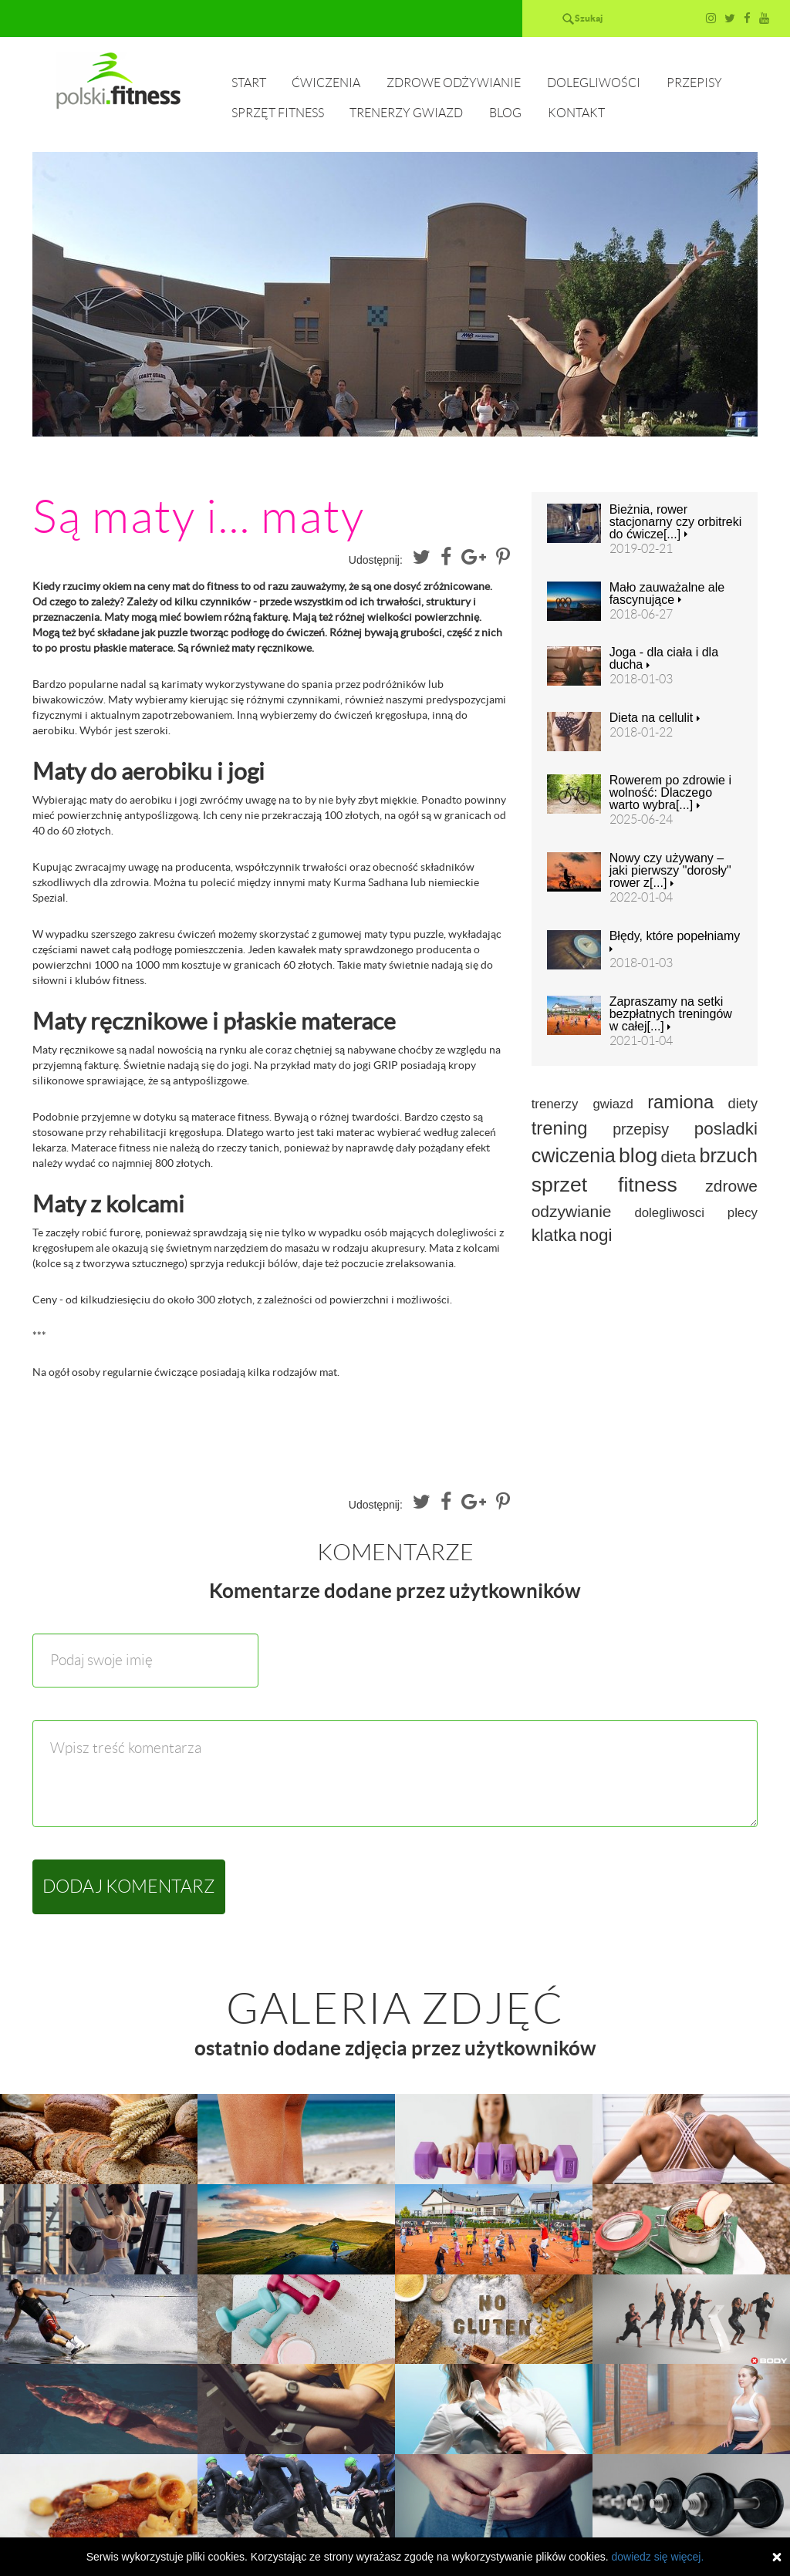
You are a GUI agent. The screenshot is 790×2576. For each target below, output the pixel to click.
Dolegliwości (593, 82)
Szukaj (589, 18)
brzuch (728, 1155)
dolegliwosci (669, 1212)
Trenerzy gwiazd (406, 113)
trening (560, 1128)
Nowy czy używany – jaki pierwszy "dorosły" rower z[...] (670, 870)
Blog (505, 113)
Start (248, 82)
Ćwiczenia (326, 82)
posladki (726, 1128)
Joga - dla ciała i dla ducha (663, 658)
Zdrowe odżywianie (454, 82)
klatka (554, 1235)
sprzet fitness (604, 1184)
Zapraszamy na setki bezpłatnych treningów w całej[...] (670, 1014)
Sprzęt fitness (277, 113)
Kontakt (576, 113)
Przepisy (694, 82)
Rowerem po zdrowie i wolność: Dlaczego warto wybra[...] (670, 792)
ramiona (680, 1101)
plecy (743, 1212)
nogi (595, 1235)
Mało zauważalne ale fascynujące (666, 594)
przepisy (641, 1129)
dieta (679, 1156)
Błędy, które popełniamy (675, 942)
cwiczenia (574, 1155)
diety (743, 1103)
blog (638, 1155)
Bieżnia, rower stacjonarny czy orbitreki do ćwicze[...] (675, 522)
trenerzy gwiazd (582, 1104)
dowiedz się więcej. (657, 2557)
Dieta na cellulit (654, 718)
